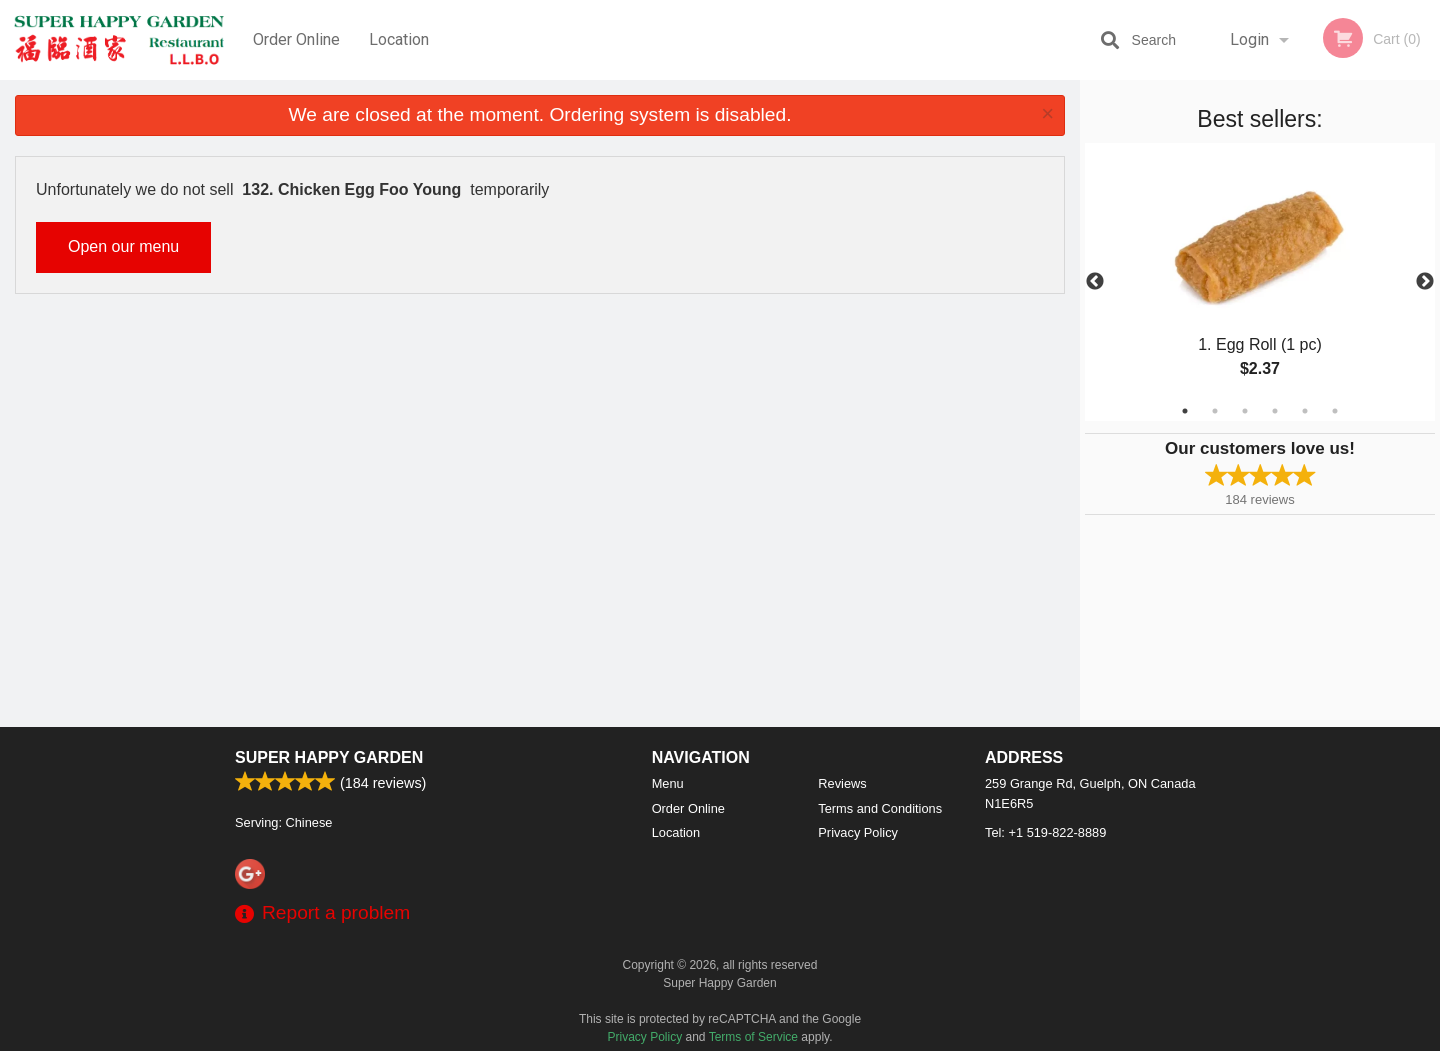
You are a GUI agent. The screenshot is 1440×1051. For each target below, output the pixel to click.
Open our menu (123, 246)
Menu (668, 783)
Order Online (296, 39)
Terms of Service (753, 1037)
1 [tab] (1185, 411)
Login (1249, 39)
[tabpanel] (1260, 282)
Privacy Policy (858, 832)
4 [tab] (1275, 411)
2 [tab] (1215, 411)
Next (1425, 282)
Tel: (1045, 832)
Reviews (842, 783)
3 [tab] (1245, 411)
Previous (1095, 282)
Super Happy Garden (329, 757)
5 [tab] (1305, 411)
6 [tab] (1335, 411)
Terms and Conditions (880, 808)
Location (399, 39)
